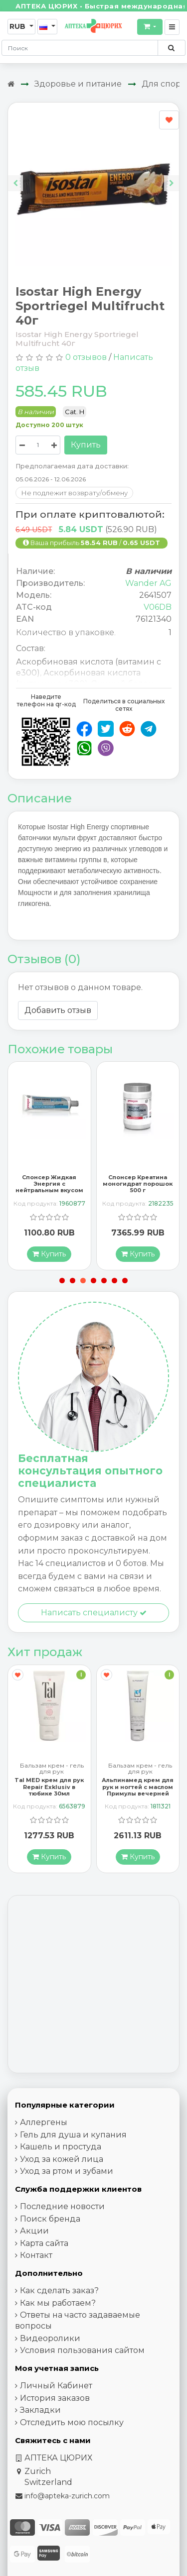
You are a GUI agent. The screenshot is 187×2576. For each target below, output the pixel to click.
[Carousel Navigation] (93, 175)
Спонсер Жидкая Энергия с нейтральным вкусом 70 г (49, 1187)
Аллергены (43, 2123)
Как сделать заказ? (59, 2291)
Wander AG (148, 583)
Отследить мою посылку (72, 2423)
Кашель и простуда (60, 2147)
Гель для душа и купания (73, 2135)
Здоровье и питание (78, 84)
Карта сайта (44, 2243)
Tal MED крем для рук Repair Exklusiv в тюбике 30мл (49, 1787)
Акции (34, 2231)
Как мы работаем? (58, 2303)
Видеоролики (50, 2339)
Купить (86, 444)
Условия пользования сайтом (82, 2350)
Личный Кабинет (56, 2386)
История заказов (55, 2398)
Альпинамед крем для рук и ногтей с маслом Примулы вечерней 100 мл (138, 1790)
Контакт (36, 2255)
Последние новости (62, 2207)
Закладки (40, 2410)
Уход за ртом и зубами (66, 2171)
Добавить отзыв (57, 1010)
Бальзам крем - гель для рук (52, 1769)
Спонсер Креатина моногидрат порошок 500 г (138, 1184)
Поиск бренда (50, 2219)
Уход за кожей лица (61, 2159)
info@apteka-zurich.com (67, 2496)
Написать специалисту (94, 1612)
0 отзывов (86, 357)
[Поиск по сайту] (171, 47)
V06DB (158, 607)
